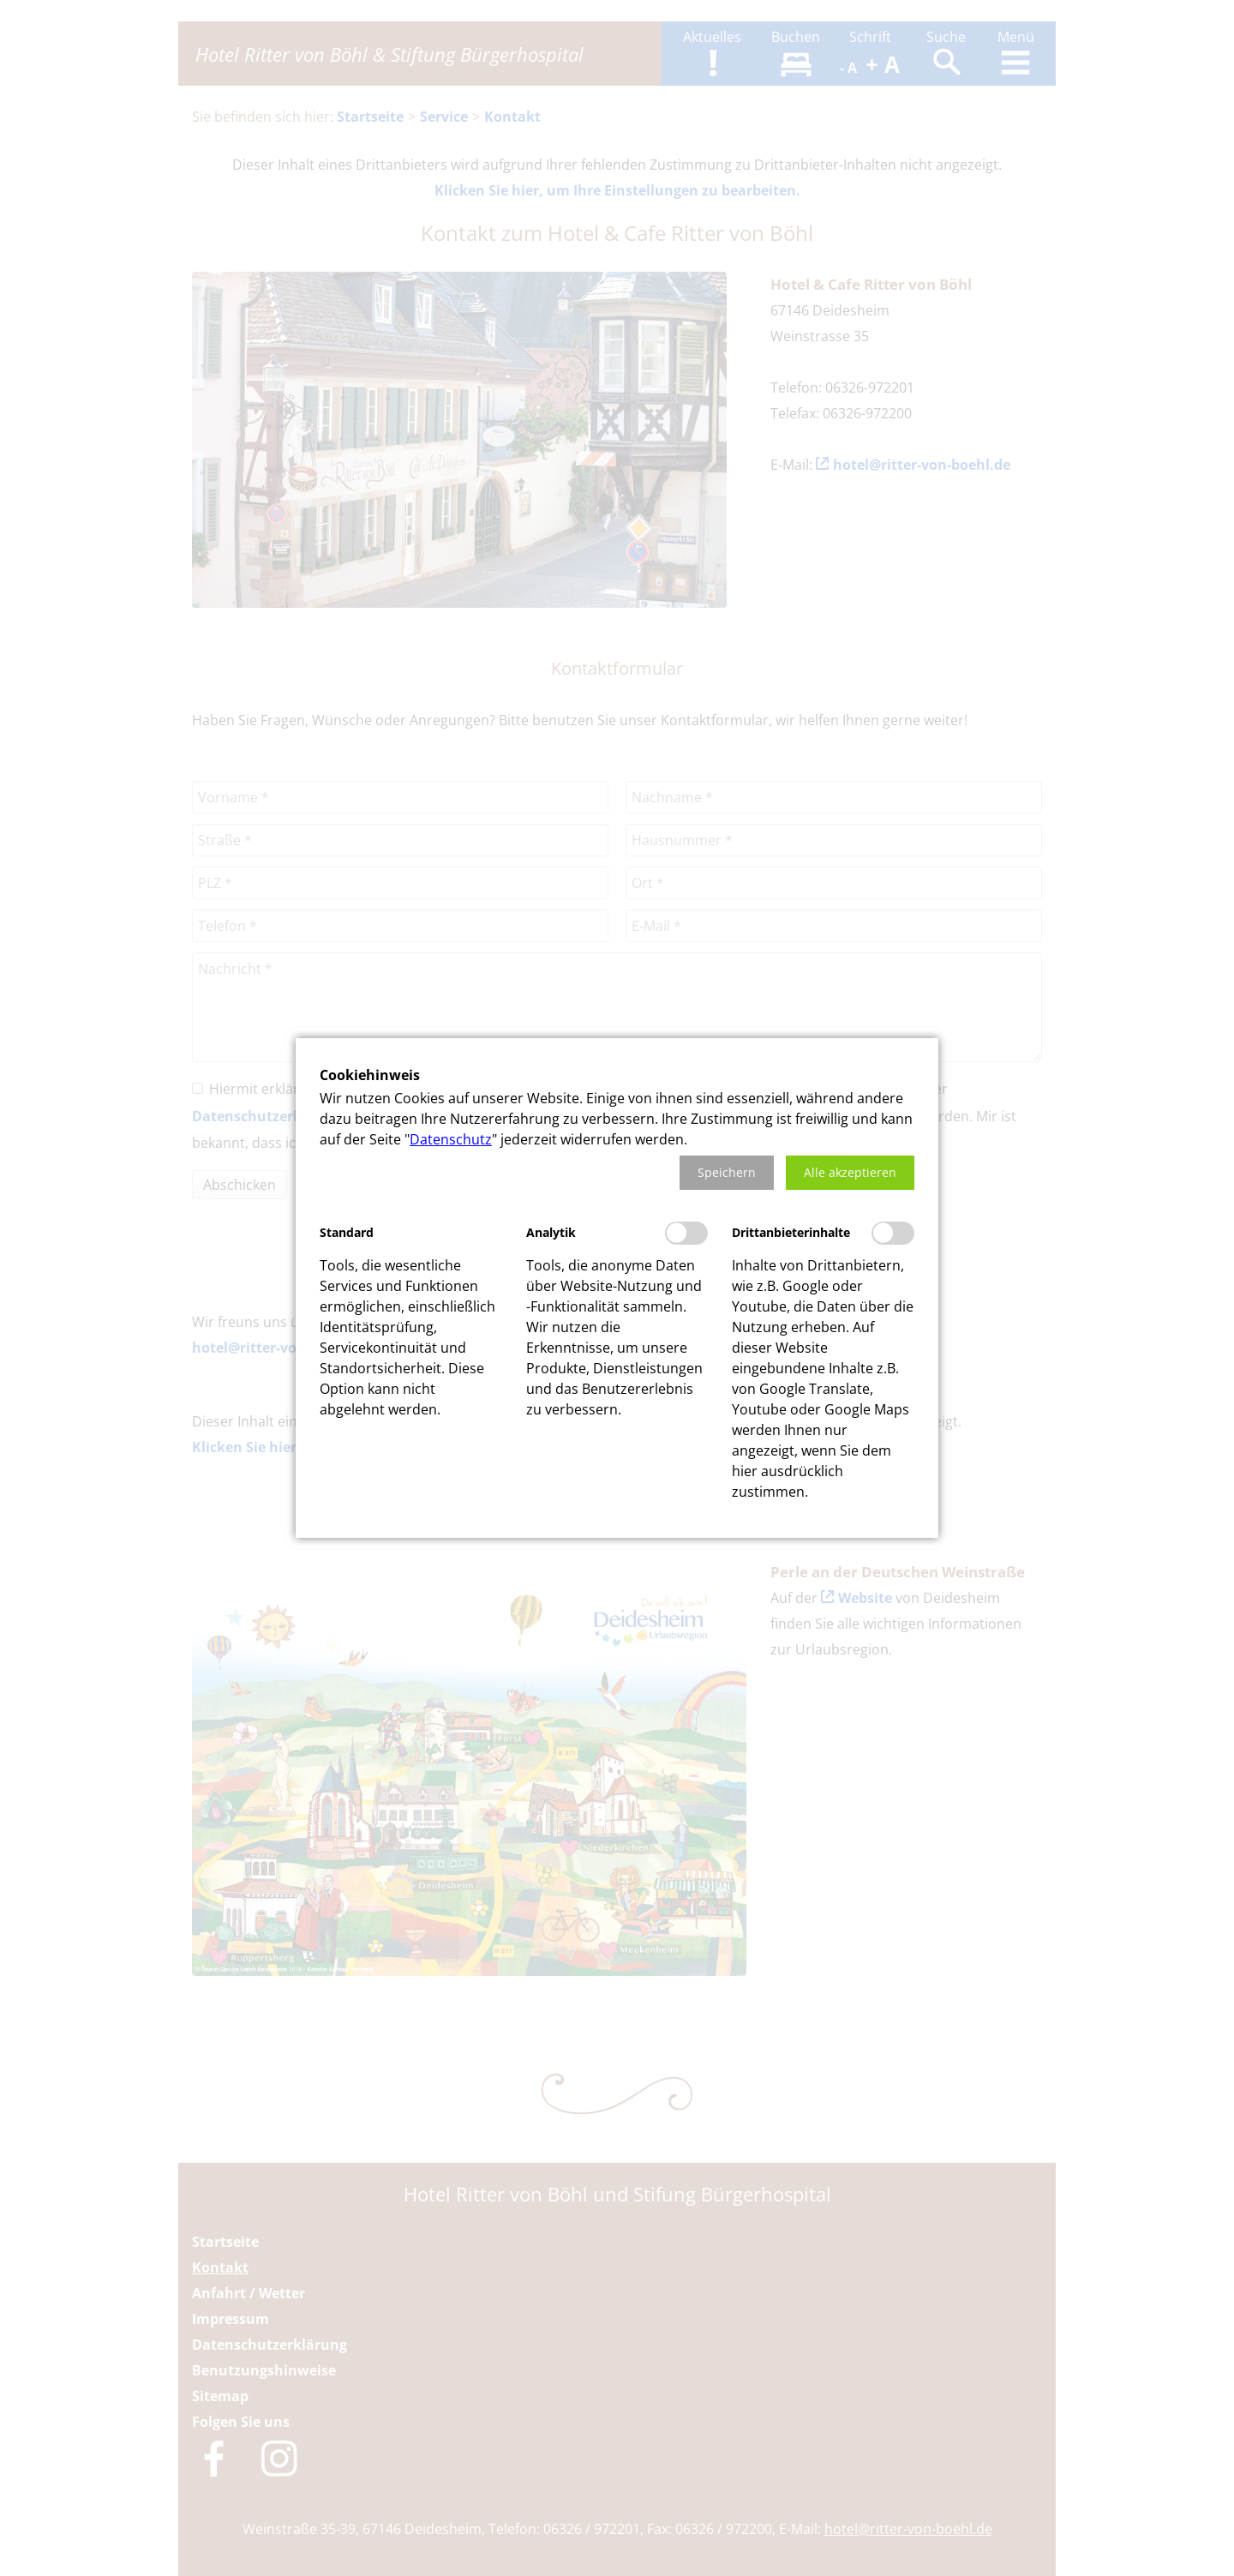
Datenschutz (451, 1139)
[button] (727, 1173)
